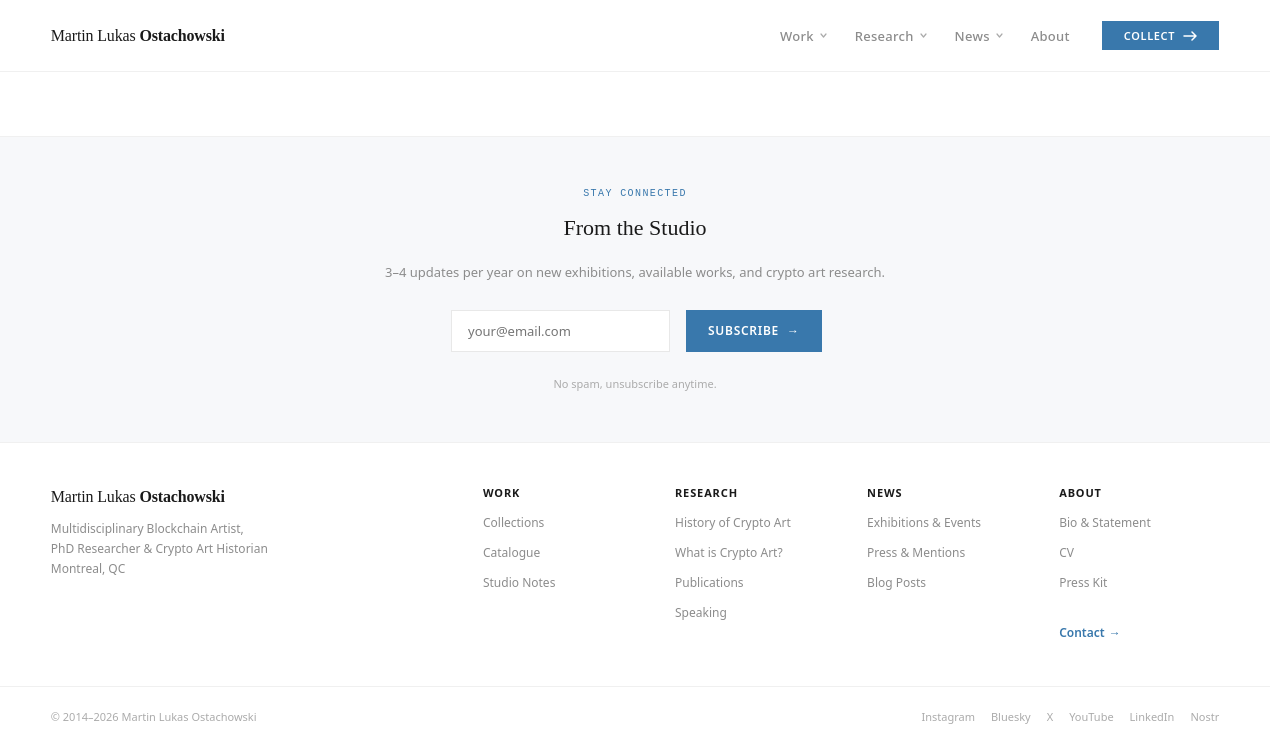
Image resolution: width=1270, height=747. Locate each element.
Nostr (1204, 716)
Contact (1082, 632)
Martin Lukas (138, 496)
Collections (513, 522)
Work (803, 36)
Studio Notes (519, 582)
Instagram (947, 716)
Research (891, 36)
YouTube (1091, 716)
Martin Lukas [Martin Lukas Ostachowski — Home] (138, 35)
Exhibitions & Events (924, 522)
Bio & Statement (1105, 522)
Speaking (701, 612)
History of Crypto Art (733, 522)
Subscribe (743, 330)
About (1050, 36)
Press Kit (1083, 582)
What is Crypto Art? (729, 552)
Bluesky (1011, 716)
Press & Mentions (916, 552)
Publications (709, 582)
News (979, 36)
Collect (1161, 35)
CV (1066, 552)
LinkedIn (1152, 716)
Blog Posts (896, 582)
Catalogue (511, 552)
